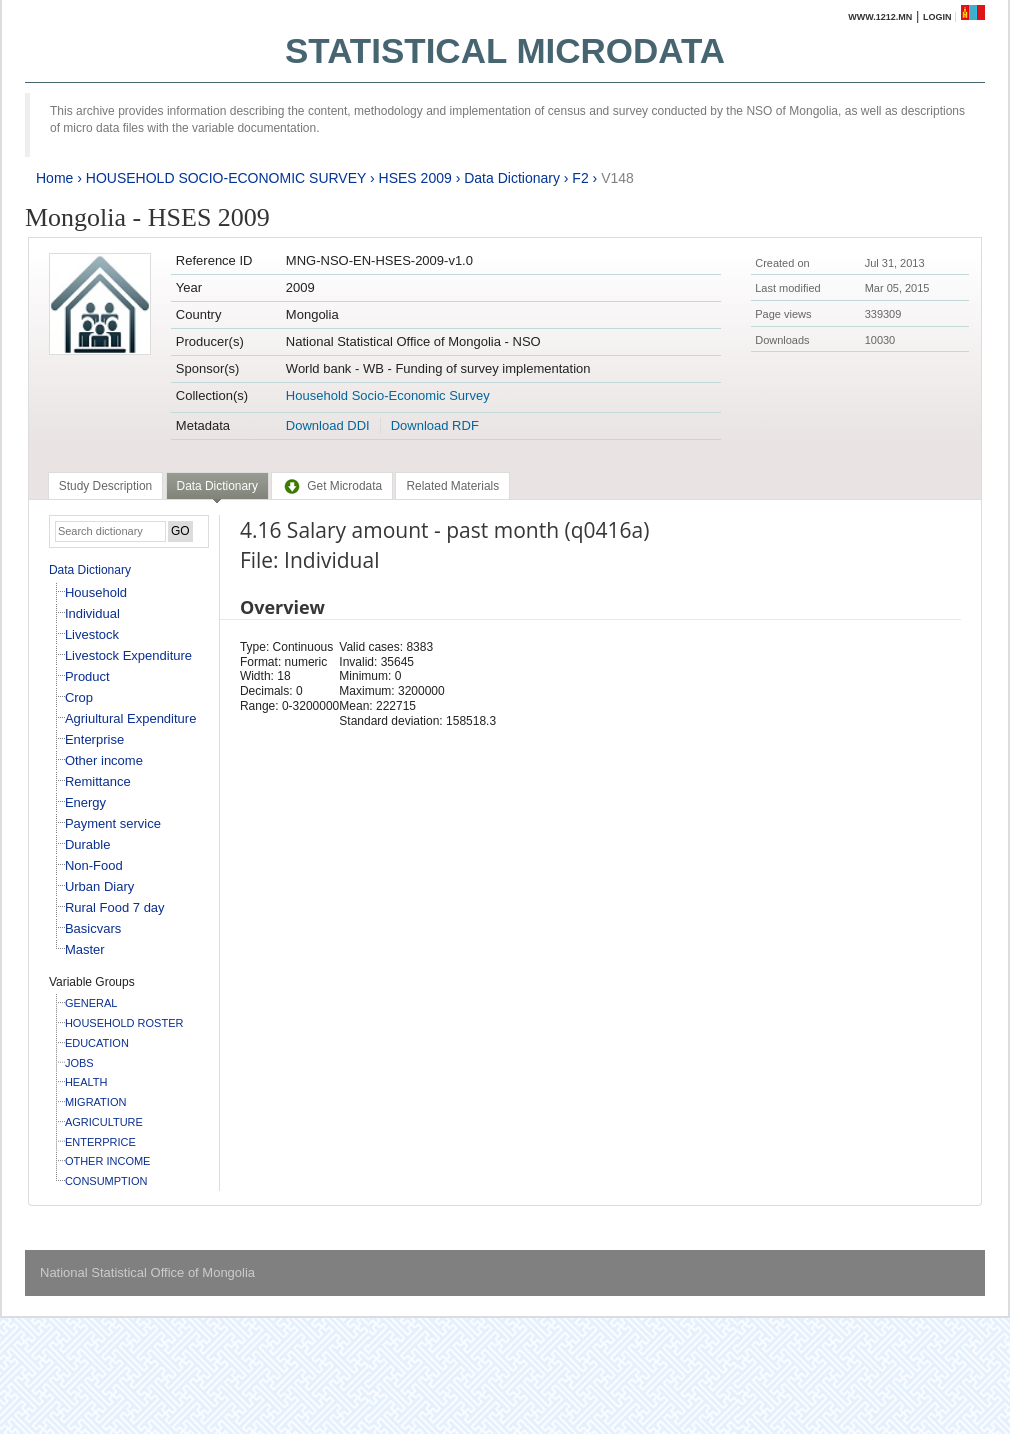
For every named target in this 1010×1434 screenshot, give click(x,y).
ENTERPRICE (100, 1142)
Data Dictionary (512, 178)
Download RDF (435, 425)
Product (87, 676)
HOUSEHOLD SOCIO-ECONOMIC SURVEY (226, 178)
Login (937, 17)
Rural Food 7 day (115, 907)
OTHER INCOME (108, 1161)
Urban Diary (99, 886)
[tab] (105, 486)
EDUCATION (97, 1043)
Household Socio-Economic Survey (388, 395)
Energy (85, 802)
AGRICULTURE (104, 1122)
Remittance (98, 781)
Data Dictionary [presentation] (217, 486)
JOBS (79, 1063)
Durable (88, 844)
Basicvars (93, 928)
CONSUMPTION (106, 1181)
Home (54, 178)
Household (96, 592)
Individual (92, 613)
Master (85, 949)
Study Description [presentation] (105, 486)
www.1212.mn (880, 17)
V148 (617, 178)
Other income (104, 760)
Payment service (113, 823)
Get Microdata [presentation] (332, 486)
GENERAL (91, 1003)
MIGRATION (96, 1102)
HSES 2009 (415, 178)
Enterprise (94, 739)
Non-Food (94, 865)
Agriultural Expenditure (131, 718)
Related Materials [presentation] (452, 486)
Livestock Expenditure (128, 655)
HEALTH (86, 1082)
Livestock (92, 634)
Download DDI (328, 425)
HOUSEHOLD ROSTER (124, 1023)
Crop (79, 697)
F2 (580, 178)
